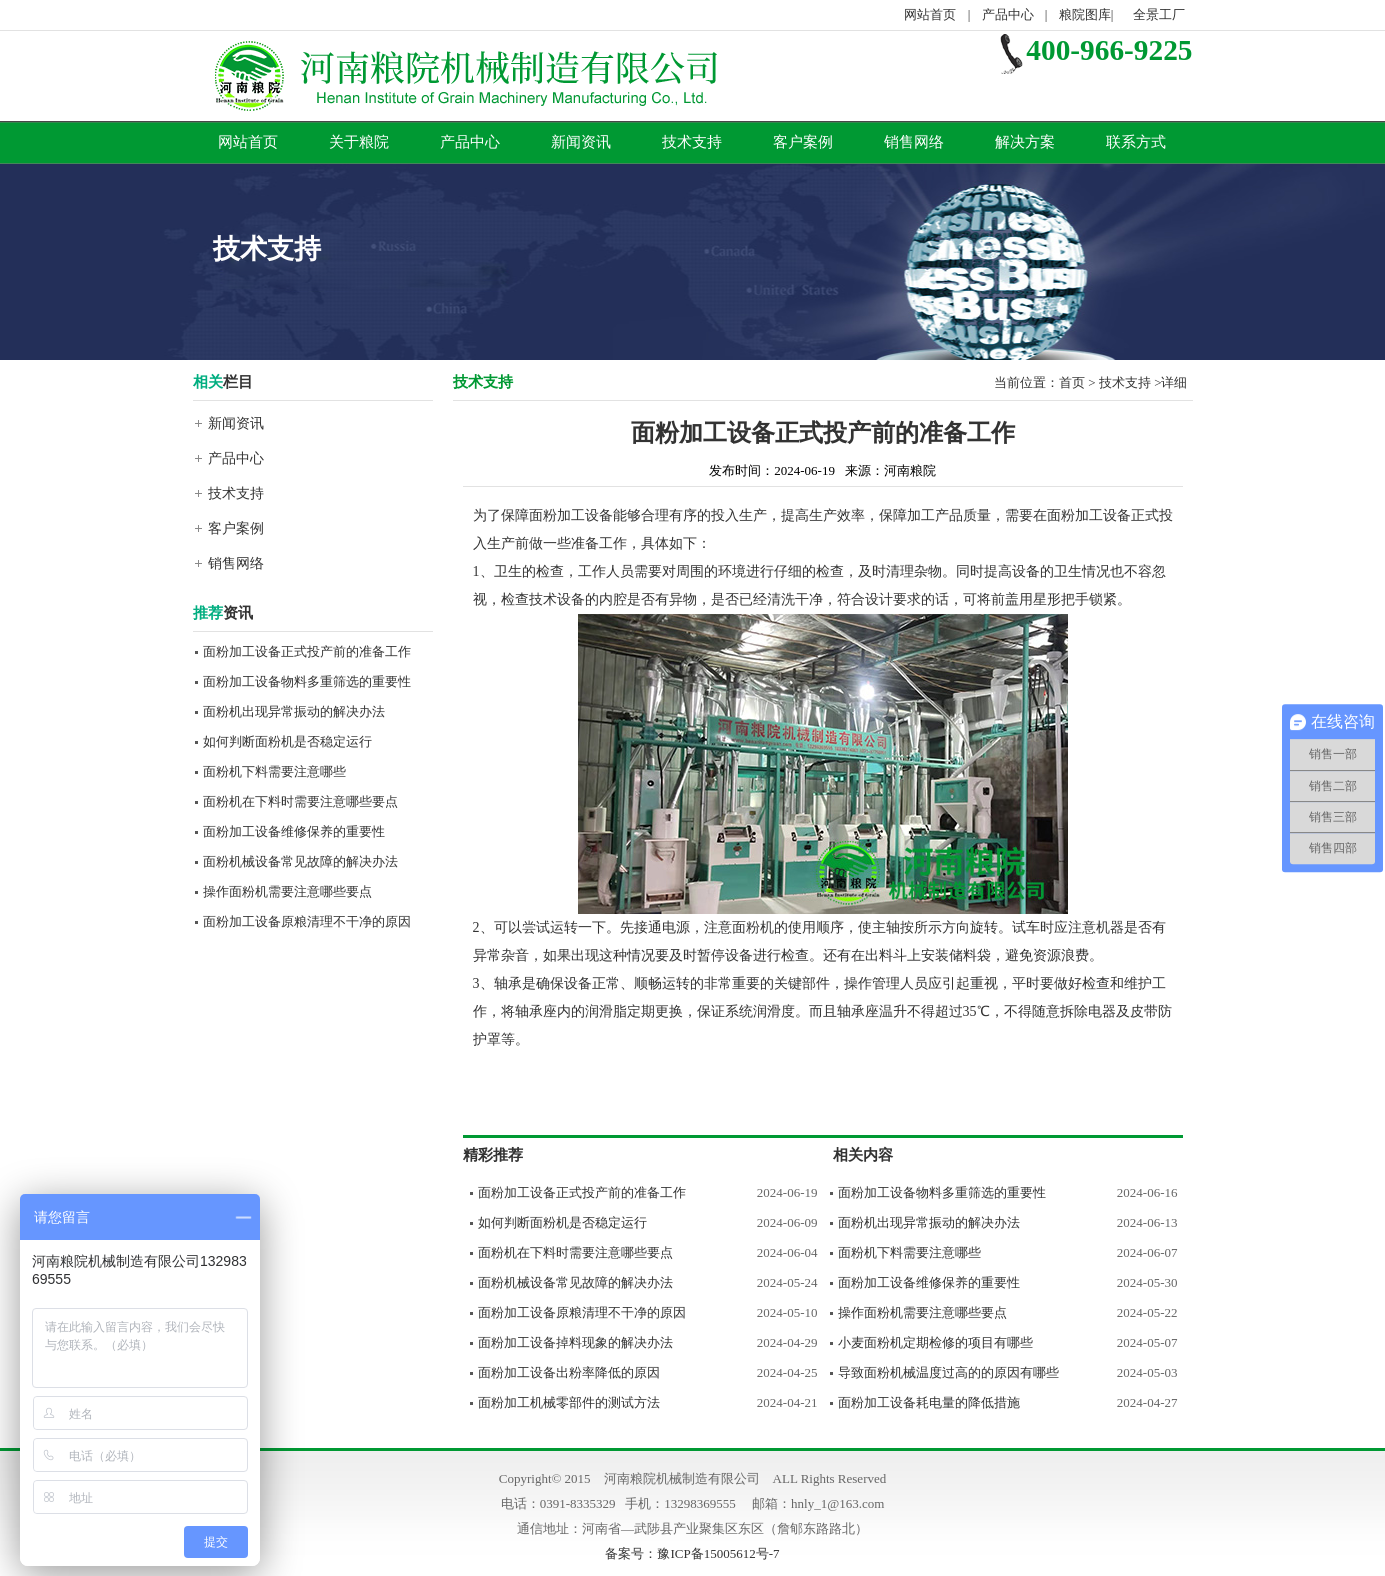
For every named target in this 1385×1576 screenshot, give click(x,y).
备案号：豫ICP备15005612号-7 (692, 1553)
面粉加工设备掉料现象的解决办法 (575, 1342)
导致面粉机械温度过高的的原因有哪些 (948, 1372)
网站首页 (930, 14)
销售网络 (914, 142)
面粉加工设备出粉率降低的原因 (569, 1372)
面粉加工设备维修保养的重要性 (294, 831)
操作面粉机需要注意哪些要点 (287, 891)
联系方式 (1136, 142)
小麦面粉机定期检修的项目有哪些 (935, 1342)
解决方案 (1025, 142)
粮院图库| (1088, 14)
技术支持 (692, 142)
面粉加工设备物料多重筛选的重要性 (307, 681)
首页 (1072, 382)
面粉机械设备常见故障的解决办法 (300, 861)
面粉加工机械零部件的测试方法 (569, 1402)
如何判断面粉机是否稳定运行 (287, 741)
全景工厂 (1159, 14)
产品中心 (1008, 14)
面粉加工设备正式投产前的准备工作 (307, 651)
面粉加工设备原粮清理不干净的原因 (307, 921)
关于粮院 (359, 142)
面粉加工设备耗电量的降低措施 (929, 1402)
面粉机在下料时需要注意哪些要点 (300, 801)
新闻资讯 (581, 142)
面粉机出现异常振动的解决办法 (294, 711)
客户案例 (803, 142)
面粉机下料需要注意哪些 (274, 771)
